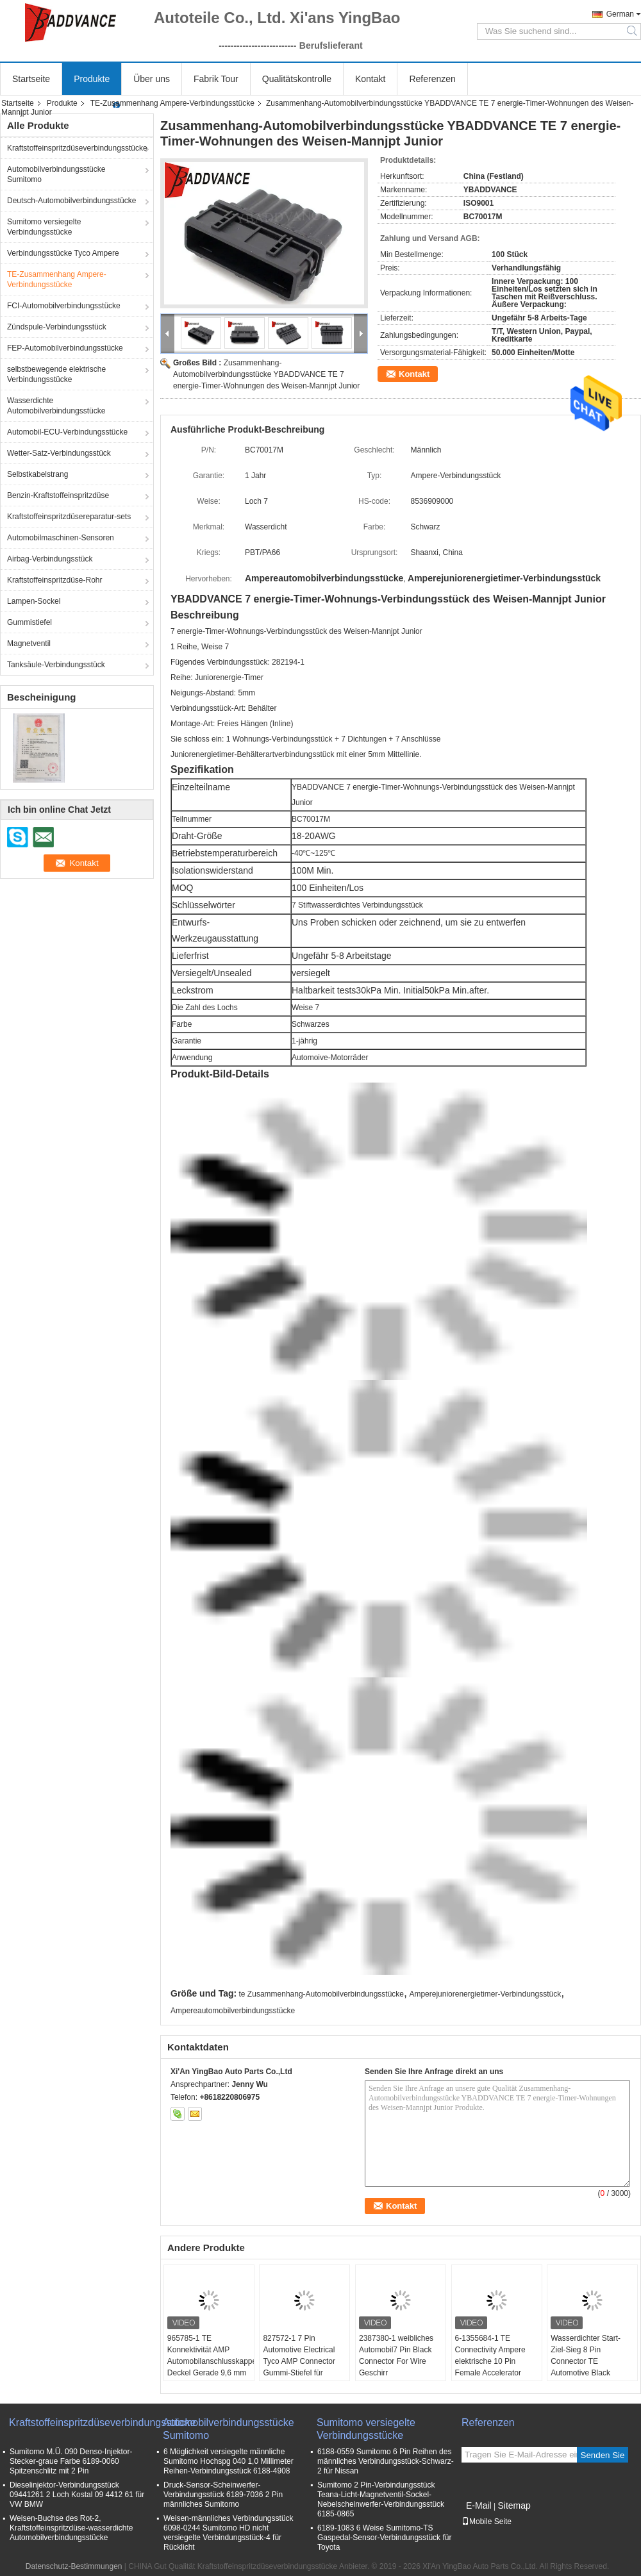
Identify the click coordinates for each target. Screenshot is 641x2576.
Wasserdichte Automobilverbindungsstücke (56, 405)
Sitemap (513, 2505)
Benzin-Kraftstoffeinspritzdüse (58, 495)
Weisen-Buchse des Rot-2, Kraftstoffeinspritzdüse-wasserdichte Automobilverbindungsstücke (71, 2528)
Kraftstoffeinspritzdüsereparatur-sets (69, 516)
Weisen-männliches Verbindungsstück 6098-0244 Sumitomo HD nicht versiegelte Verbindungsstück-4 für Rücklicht (228, 2533)
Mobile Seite (487, 2521)
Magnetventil (29, 643)
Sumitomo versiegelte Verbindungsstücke (44, 227)
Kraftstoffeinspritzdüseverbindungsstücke (77, 148)
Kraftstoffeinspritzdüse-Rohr (55, 580)
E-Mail (479, 2505)
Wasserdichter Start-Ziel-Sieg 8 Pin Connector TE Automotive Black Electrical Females (585, 2361)
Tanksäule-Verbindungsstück (56, 664)
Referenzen (432, 79)
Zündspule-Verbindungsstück (56, 326)
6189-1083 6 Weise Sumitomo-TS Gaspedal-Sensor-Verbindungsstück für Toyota (384, 2537)
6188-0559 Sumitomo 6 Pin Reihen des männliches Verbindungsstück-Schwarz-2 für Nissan (385, 2461)
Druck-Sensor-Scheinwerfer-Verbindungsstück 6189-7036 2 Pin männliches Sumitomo (223, 2494)
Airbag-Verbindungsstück (49, 558)
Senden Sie (603, 2455)
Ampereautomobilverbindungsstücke (233, 2010)
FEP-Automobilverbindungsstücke (65, 348)
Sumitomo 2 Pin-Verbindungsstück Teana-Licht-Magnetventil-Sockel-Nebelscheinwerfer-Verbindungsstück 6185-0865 (380, 2499)
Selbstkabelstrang (37, 474)
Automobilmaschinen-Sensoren (60, 537)
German (620, 14)
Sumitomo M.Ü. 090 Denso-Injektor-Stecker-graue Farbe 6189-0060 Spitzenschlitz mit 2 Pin (71, 2461)
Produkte (92, 79)
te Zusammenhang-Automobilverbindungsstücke (321, 1994)
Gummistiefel (29, 622)
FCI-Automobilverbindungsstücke (64, 305)
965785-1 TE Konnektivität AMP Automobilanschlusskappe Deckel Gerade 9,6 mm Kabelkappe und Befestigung (210, 2367)
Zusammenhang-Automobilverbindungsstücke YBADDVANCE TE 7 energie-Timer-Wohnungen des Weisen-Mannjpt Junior (266, 374)
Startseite (31, 79)
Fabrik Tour (216, 79)
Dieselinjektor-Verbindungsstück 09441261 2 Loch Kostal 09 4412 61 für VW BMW (77, 2494)
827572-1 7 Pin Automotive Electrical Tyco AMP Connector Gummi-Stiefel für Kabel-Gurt (299, 2361)
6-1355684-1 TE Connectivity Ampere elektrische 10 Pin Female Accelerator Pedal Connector (490, 2361)
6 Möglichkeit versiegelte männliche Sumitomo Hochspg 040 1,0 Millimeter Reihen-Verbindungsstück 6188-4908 (228, 2461)
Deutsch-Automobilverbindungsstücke (71, 200)
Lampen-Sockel (33, 601)
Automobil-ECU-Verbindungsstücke (67, 432)
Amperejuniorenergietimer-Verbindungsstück (485, 1994)
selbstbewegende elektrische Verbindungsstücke (56, 374)
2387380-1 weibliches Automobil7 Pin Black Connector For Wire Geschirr (396, 2355)
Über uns (151, 79)
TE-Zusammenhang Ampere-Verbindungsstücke (172, 103)
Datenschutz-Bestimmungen (74, 2566)
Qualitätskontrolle (296, 79)
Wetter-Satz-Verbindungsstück (59, 453)
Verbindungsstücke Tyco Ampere (63, 253)
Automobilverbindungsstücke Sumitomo (56, 174)
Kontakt (370, 79)
